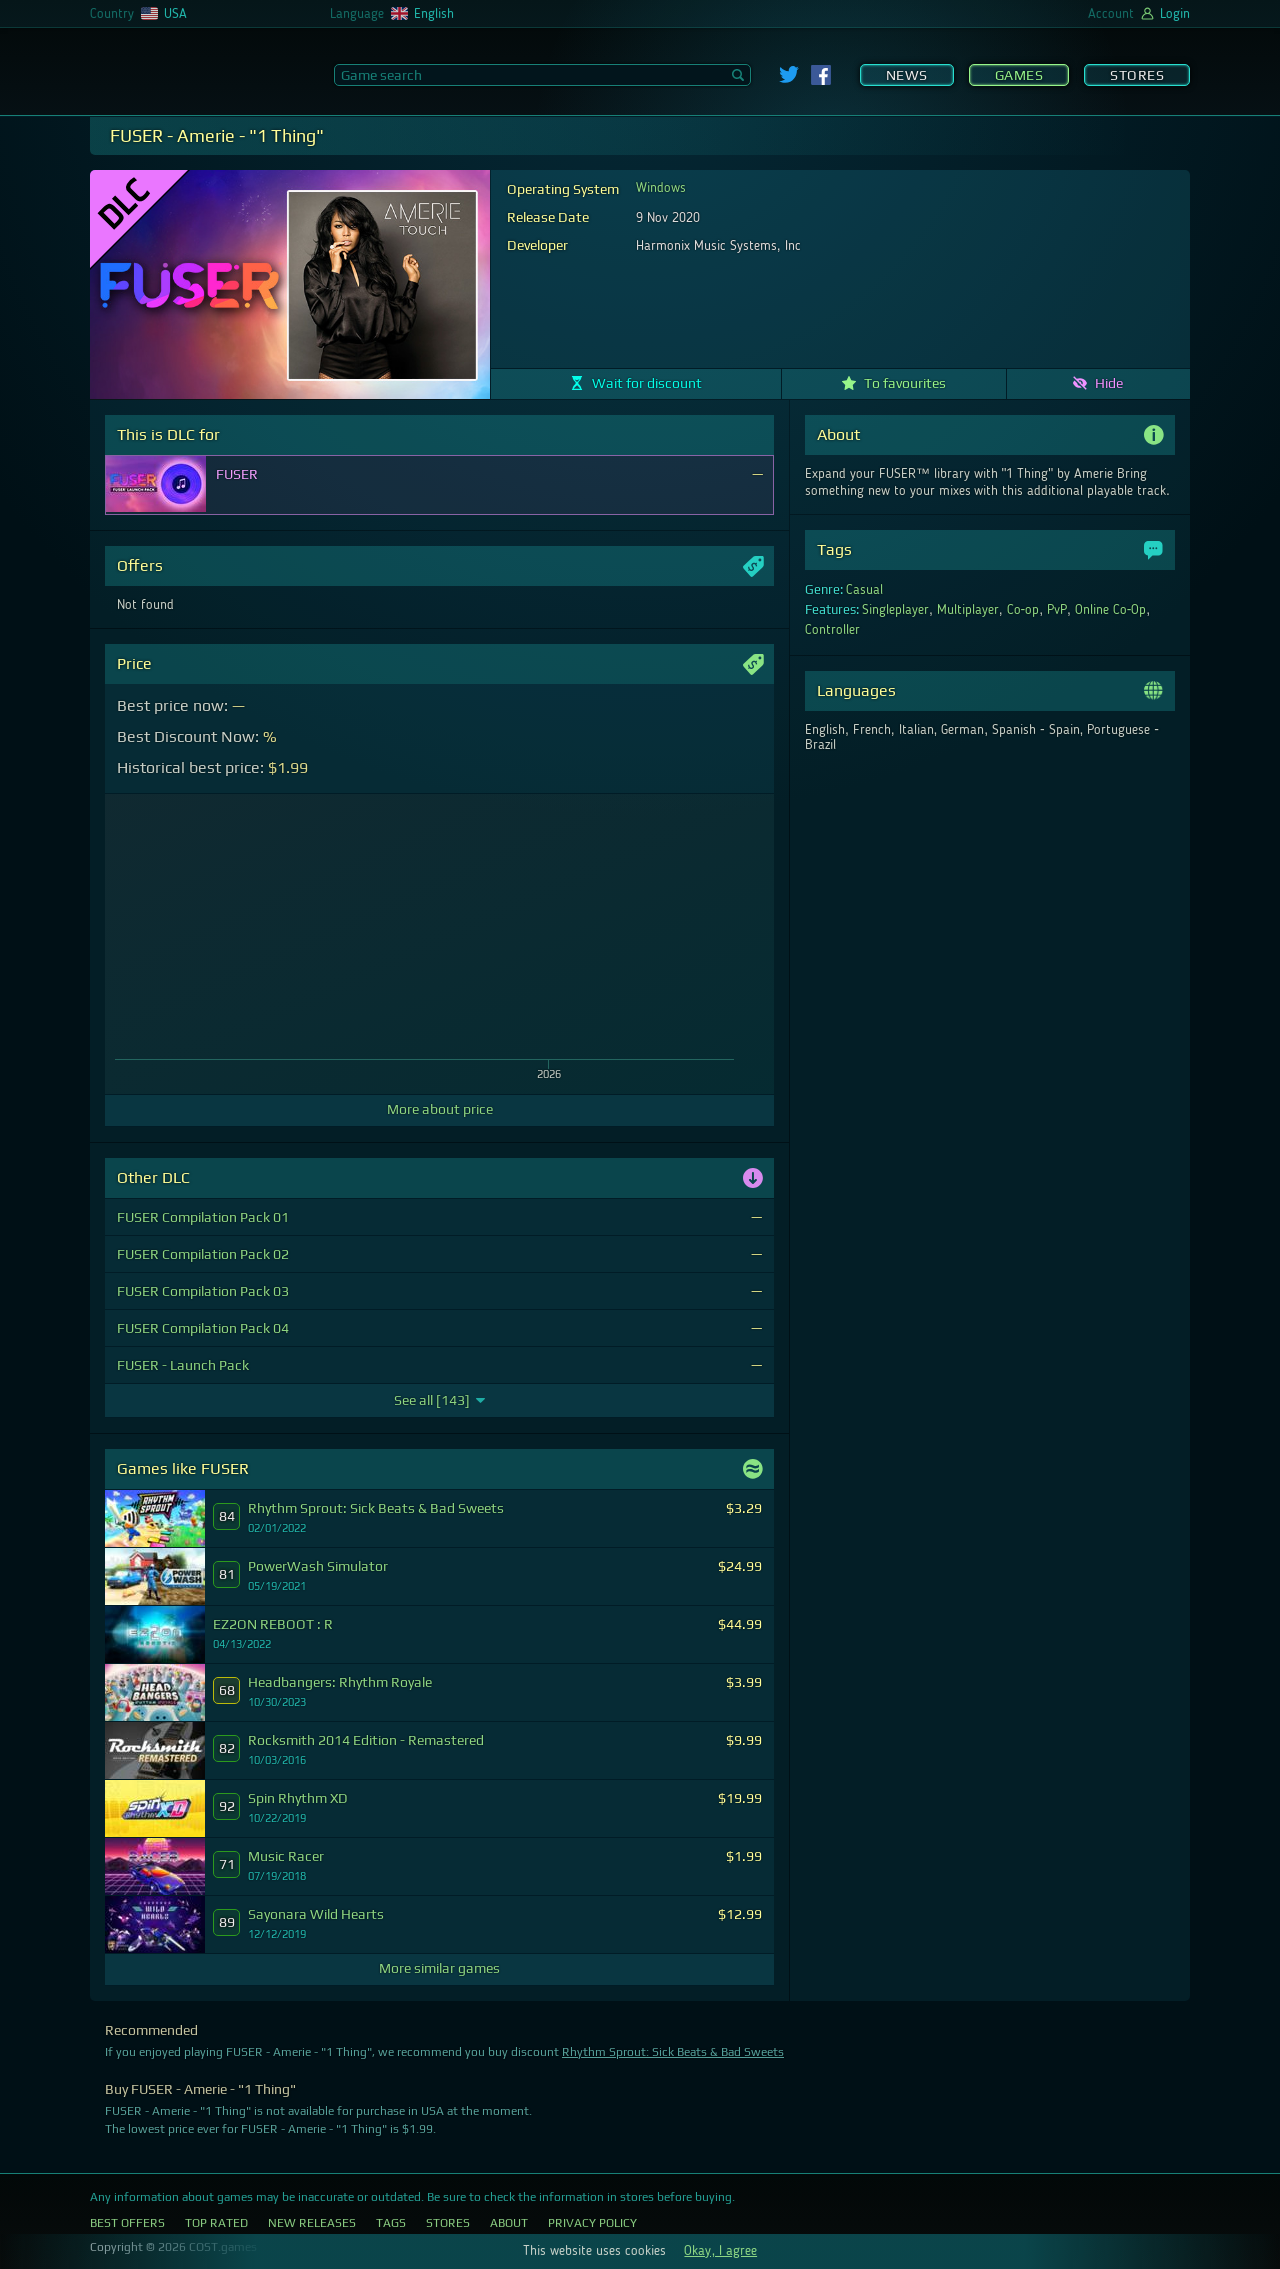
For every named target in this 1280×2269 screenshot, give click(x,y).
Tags (391, 2223)
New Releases (312, 2223)
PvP (1057, 610)
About (509, 2223)
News (907, 75)
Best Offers (127, 2223)
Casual (864, 590)
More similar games (439, 1968)
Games (1019, 75)
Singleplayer (895, 610)
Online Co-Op (1111, 610)
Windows (661, 188)
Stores (1137, 75)
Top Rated (216, 2223)
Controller (832, 630)
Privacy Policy (592, 2223)
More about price (440, 1109)
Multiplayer (968, 610)
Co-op (1023, 610)
